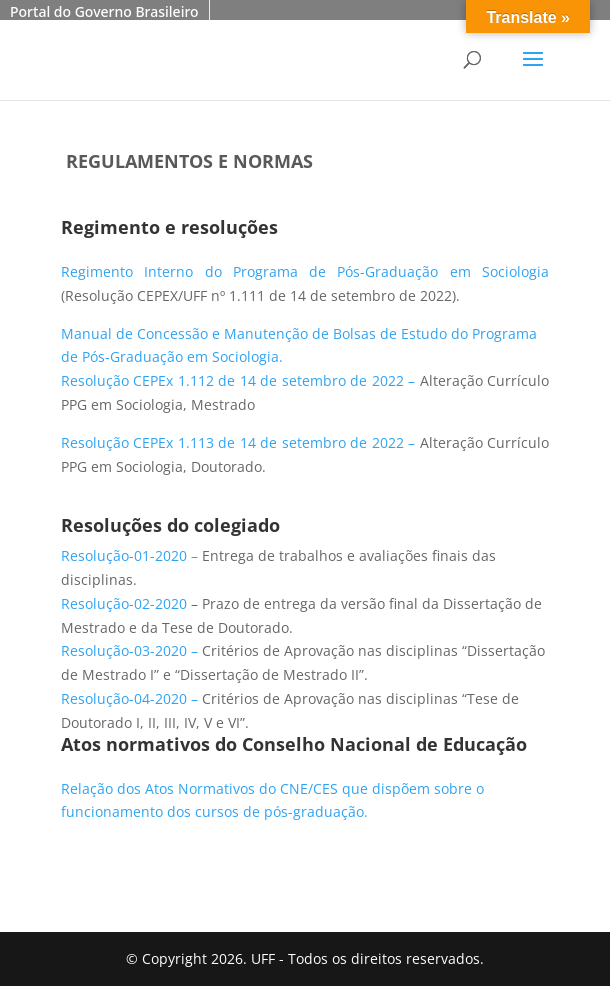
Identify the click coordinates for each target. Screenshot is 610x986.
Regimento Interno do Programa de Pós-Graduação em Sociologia (305, 271)
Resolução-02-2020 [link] (124, 603)
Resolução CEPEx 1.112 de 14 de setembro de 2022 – (240, 380)
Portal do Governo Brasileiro (104, 11)
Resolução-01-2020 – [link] (131, 555)
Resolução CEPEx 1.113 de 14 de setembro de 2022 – (240, 442)
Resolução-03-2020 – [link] (131, 650)
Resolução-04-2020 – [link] (131, 698)
